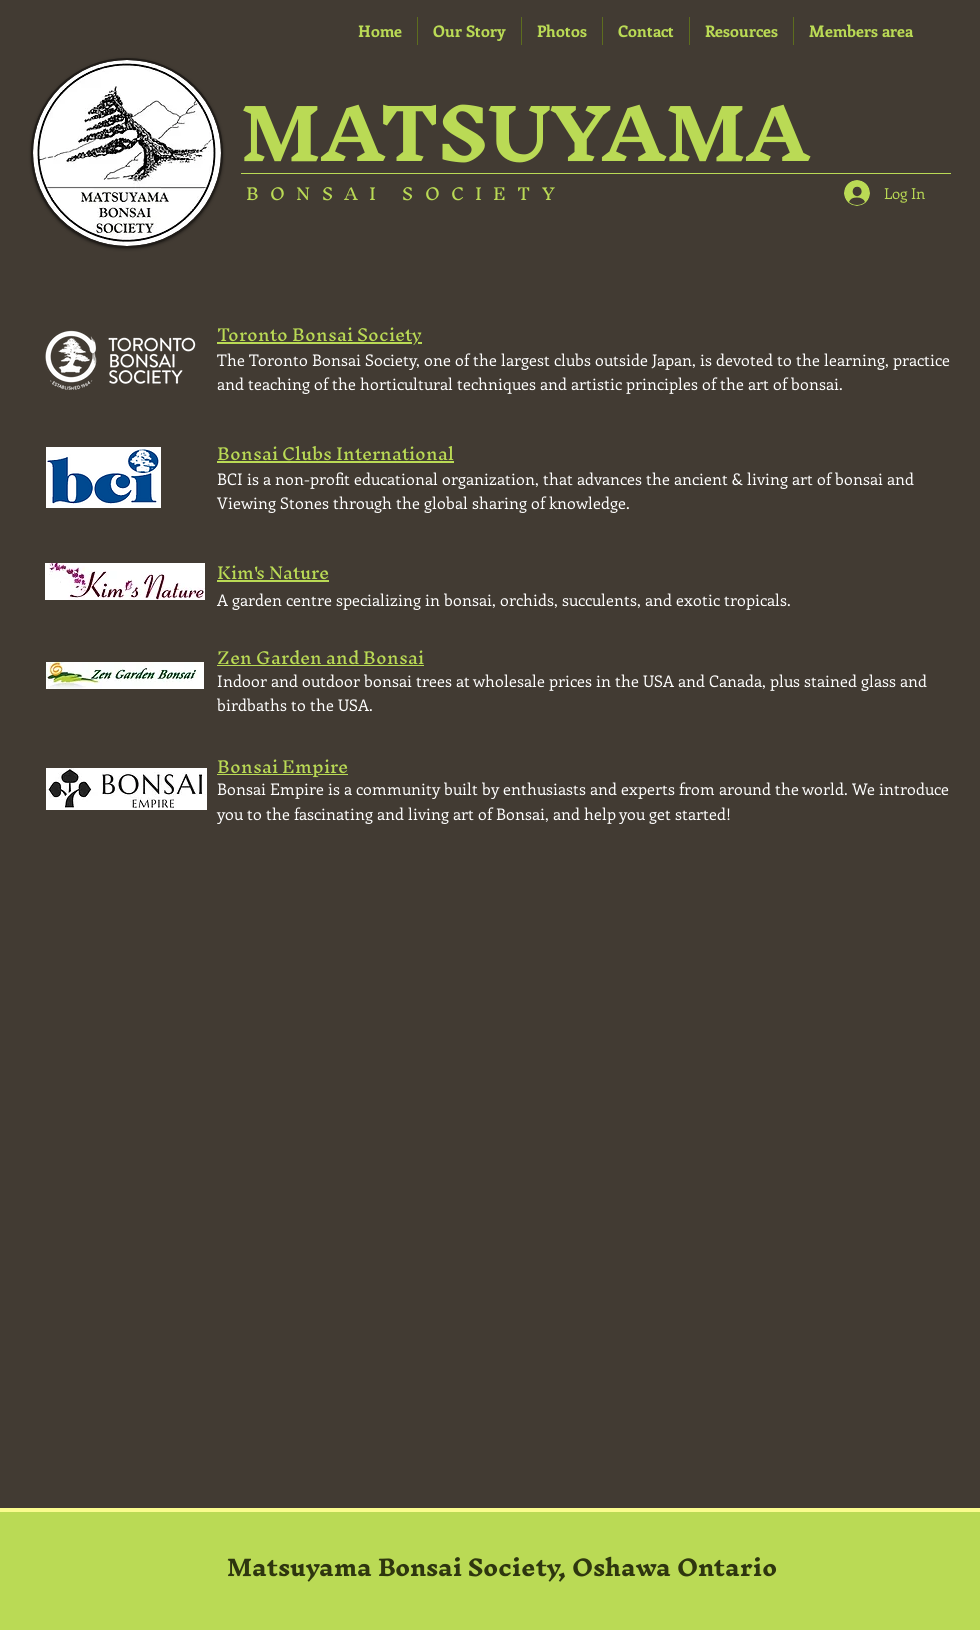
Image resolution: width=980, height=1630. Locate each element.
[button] (741, 31)
